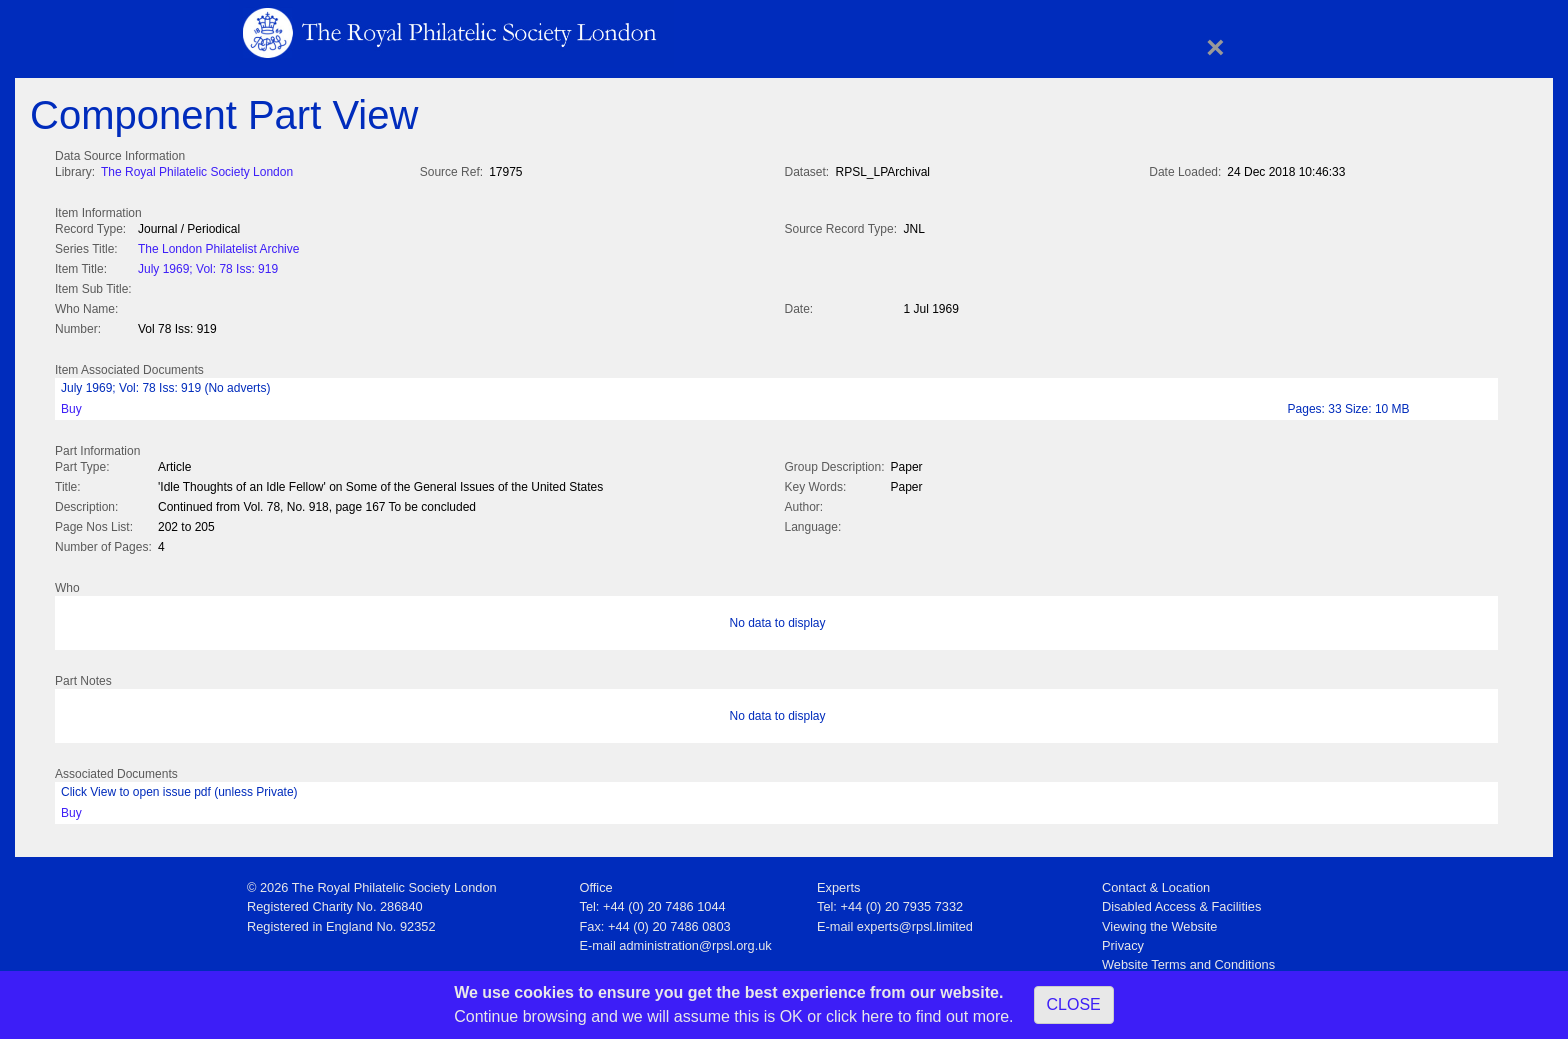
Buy (71, 405)
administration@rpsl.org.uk (695, 939)
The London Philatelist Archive (218, 247)
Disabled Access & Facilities (1181, 900)
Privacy (1123, 939)
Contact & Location (1156, 881)
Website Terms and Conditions (1188, 958)
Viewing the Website (1159, 920)
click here (860, 1016)
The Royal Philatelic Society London (197, 172)
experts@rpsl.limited (915, 920)
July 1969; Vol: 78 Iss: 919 (208, 267)
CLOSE (1074, 1004)
